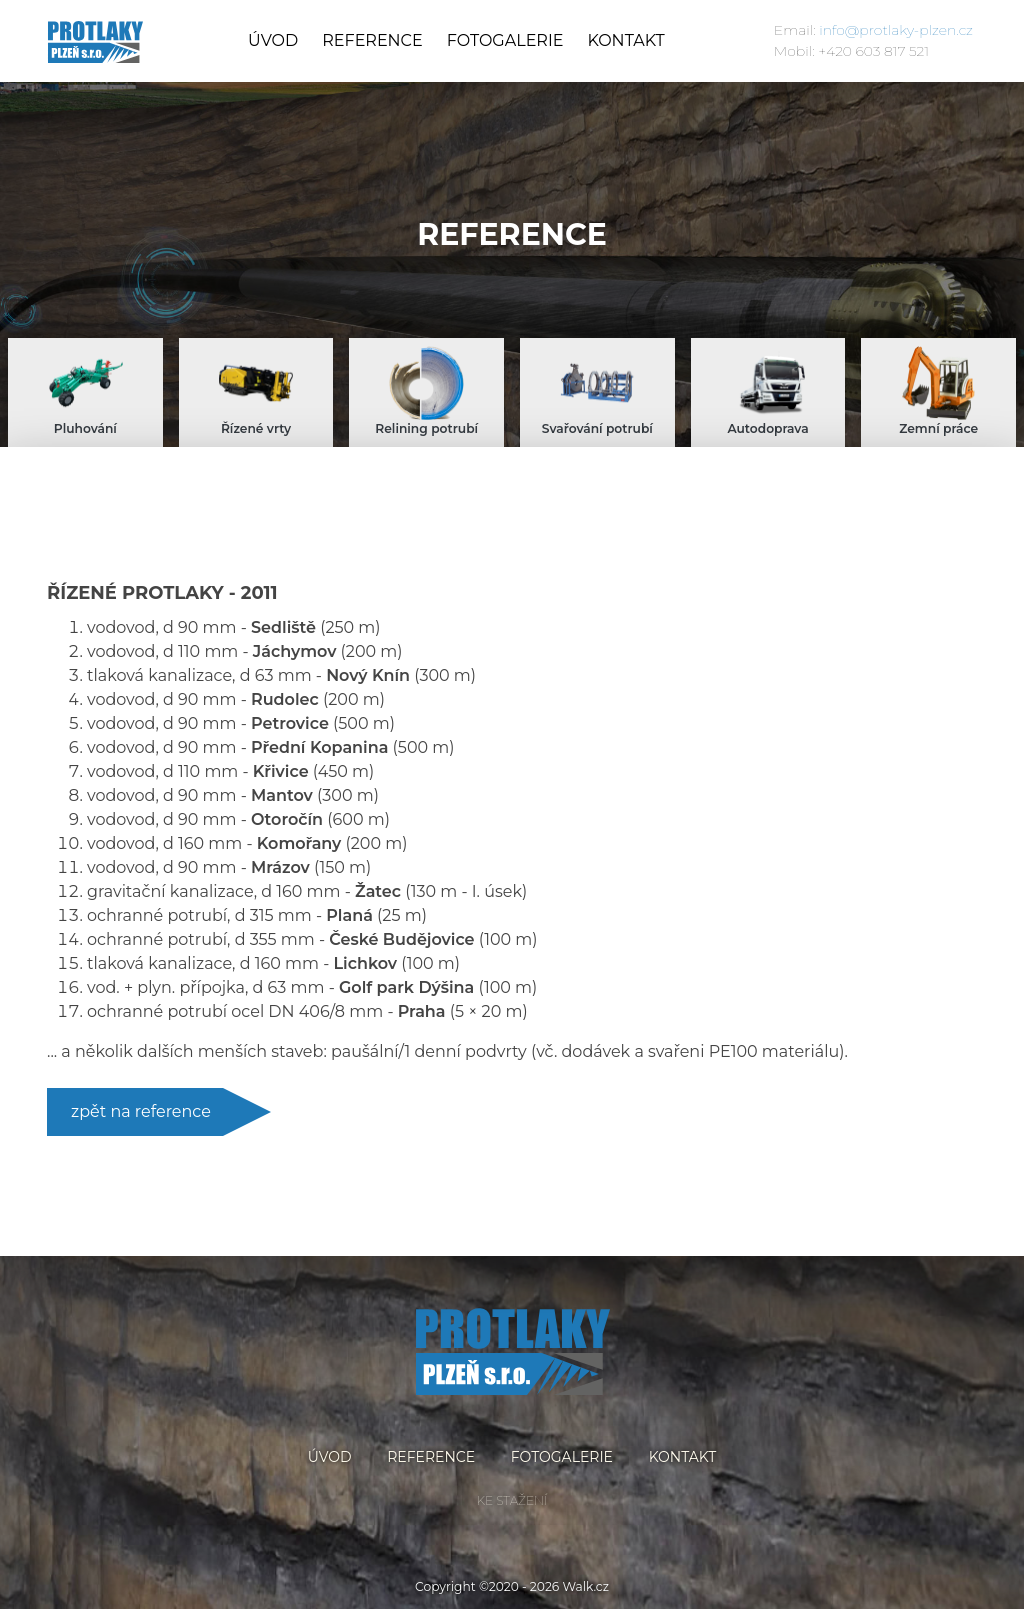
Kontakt (625, 40)
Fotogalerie (505, 40)
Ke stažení (511, 1500)
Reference (372, 40)
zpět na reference (141, 1111)
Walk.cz (586, 1586)
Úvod (273, 40)
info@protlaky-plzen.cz (896, 30)
